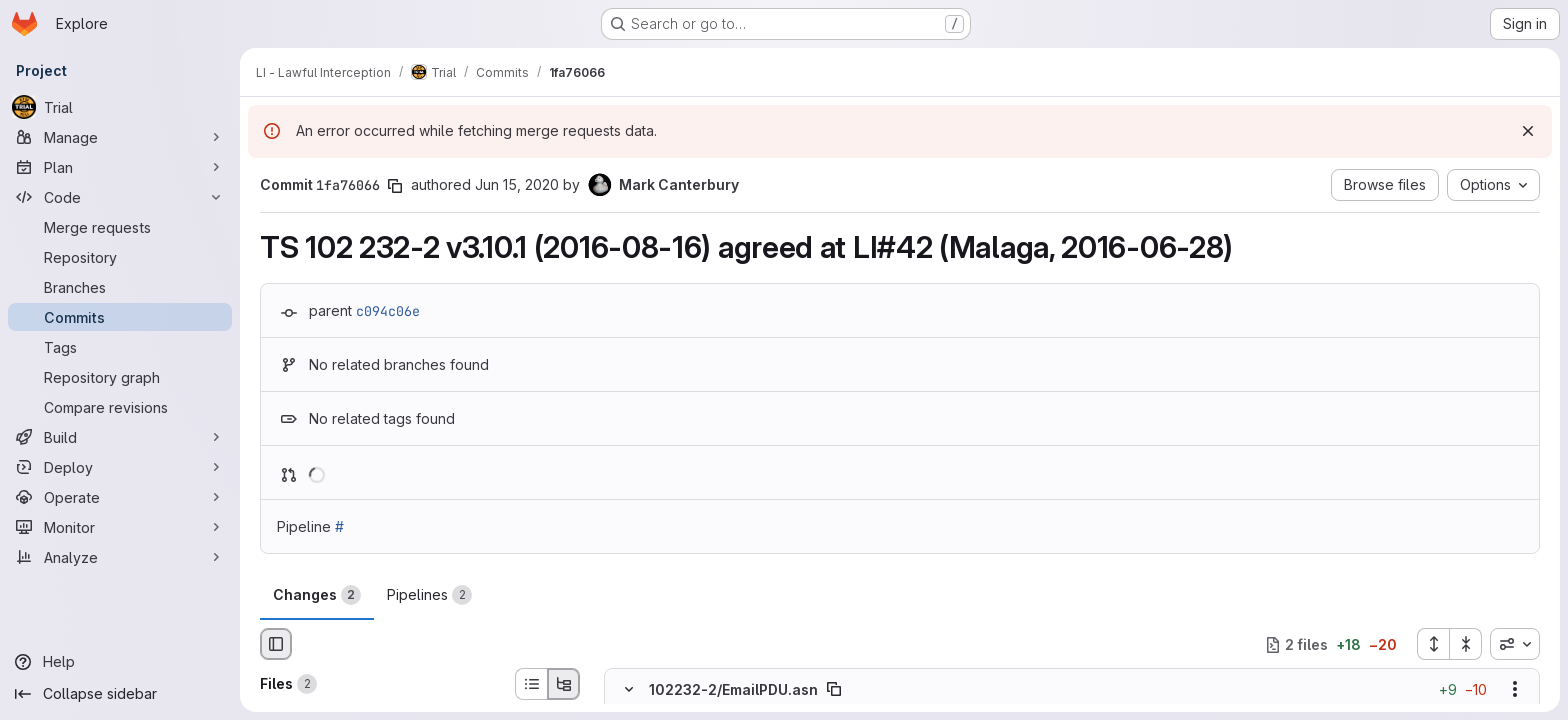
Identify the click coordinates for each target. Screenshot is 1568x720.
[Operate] (120, 497)
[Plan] (120, 167)
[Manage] (120, 137)
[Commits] (120, 317)
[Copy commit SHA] (395, 186)
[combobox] (1515, 644)
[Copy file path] (834, 690)
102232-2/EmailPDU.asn (733, 689)
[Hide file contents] (629, 690)
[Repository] (120, 257)
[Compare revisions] (120, 407)
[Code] (120, 197)
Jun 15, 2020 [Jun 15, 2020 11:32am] (517, 184)
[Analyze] (120, 557)
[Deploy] (120, 467)
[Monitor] (120, 527)
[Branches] (120, 287)
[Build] (120, 437)
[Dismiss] (1528, 131)
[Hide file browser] (276, 644)
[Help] (120, 662)
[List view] (531, 684)
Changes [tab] (317, 595)
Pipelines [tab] (429, 595)
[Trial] (120, 107)
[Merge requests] (120, 227)
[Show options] (1515, 690)
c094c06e (388, 311)
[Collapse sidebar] (120, 694)
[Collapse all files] (1466, 644)
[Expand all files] (1433, 644)
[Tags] (120, 347)
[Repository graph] (120, 377)
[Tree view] (564, 684)
